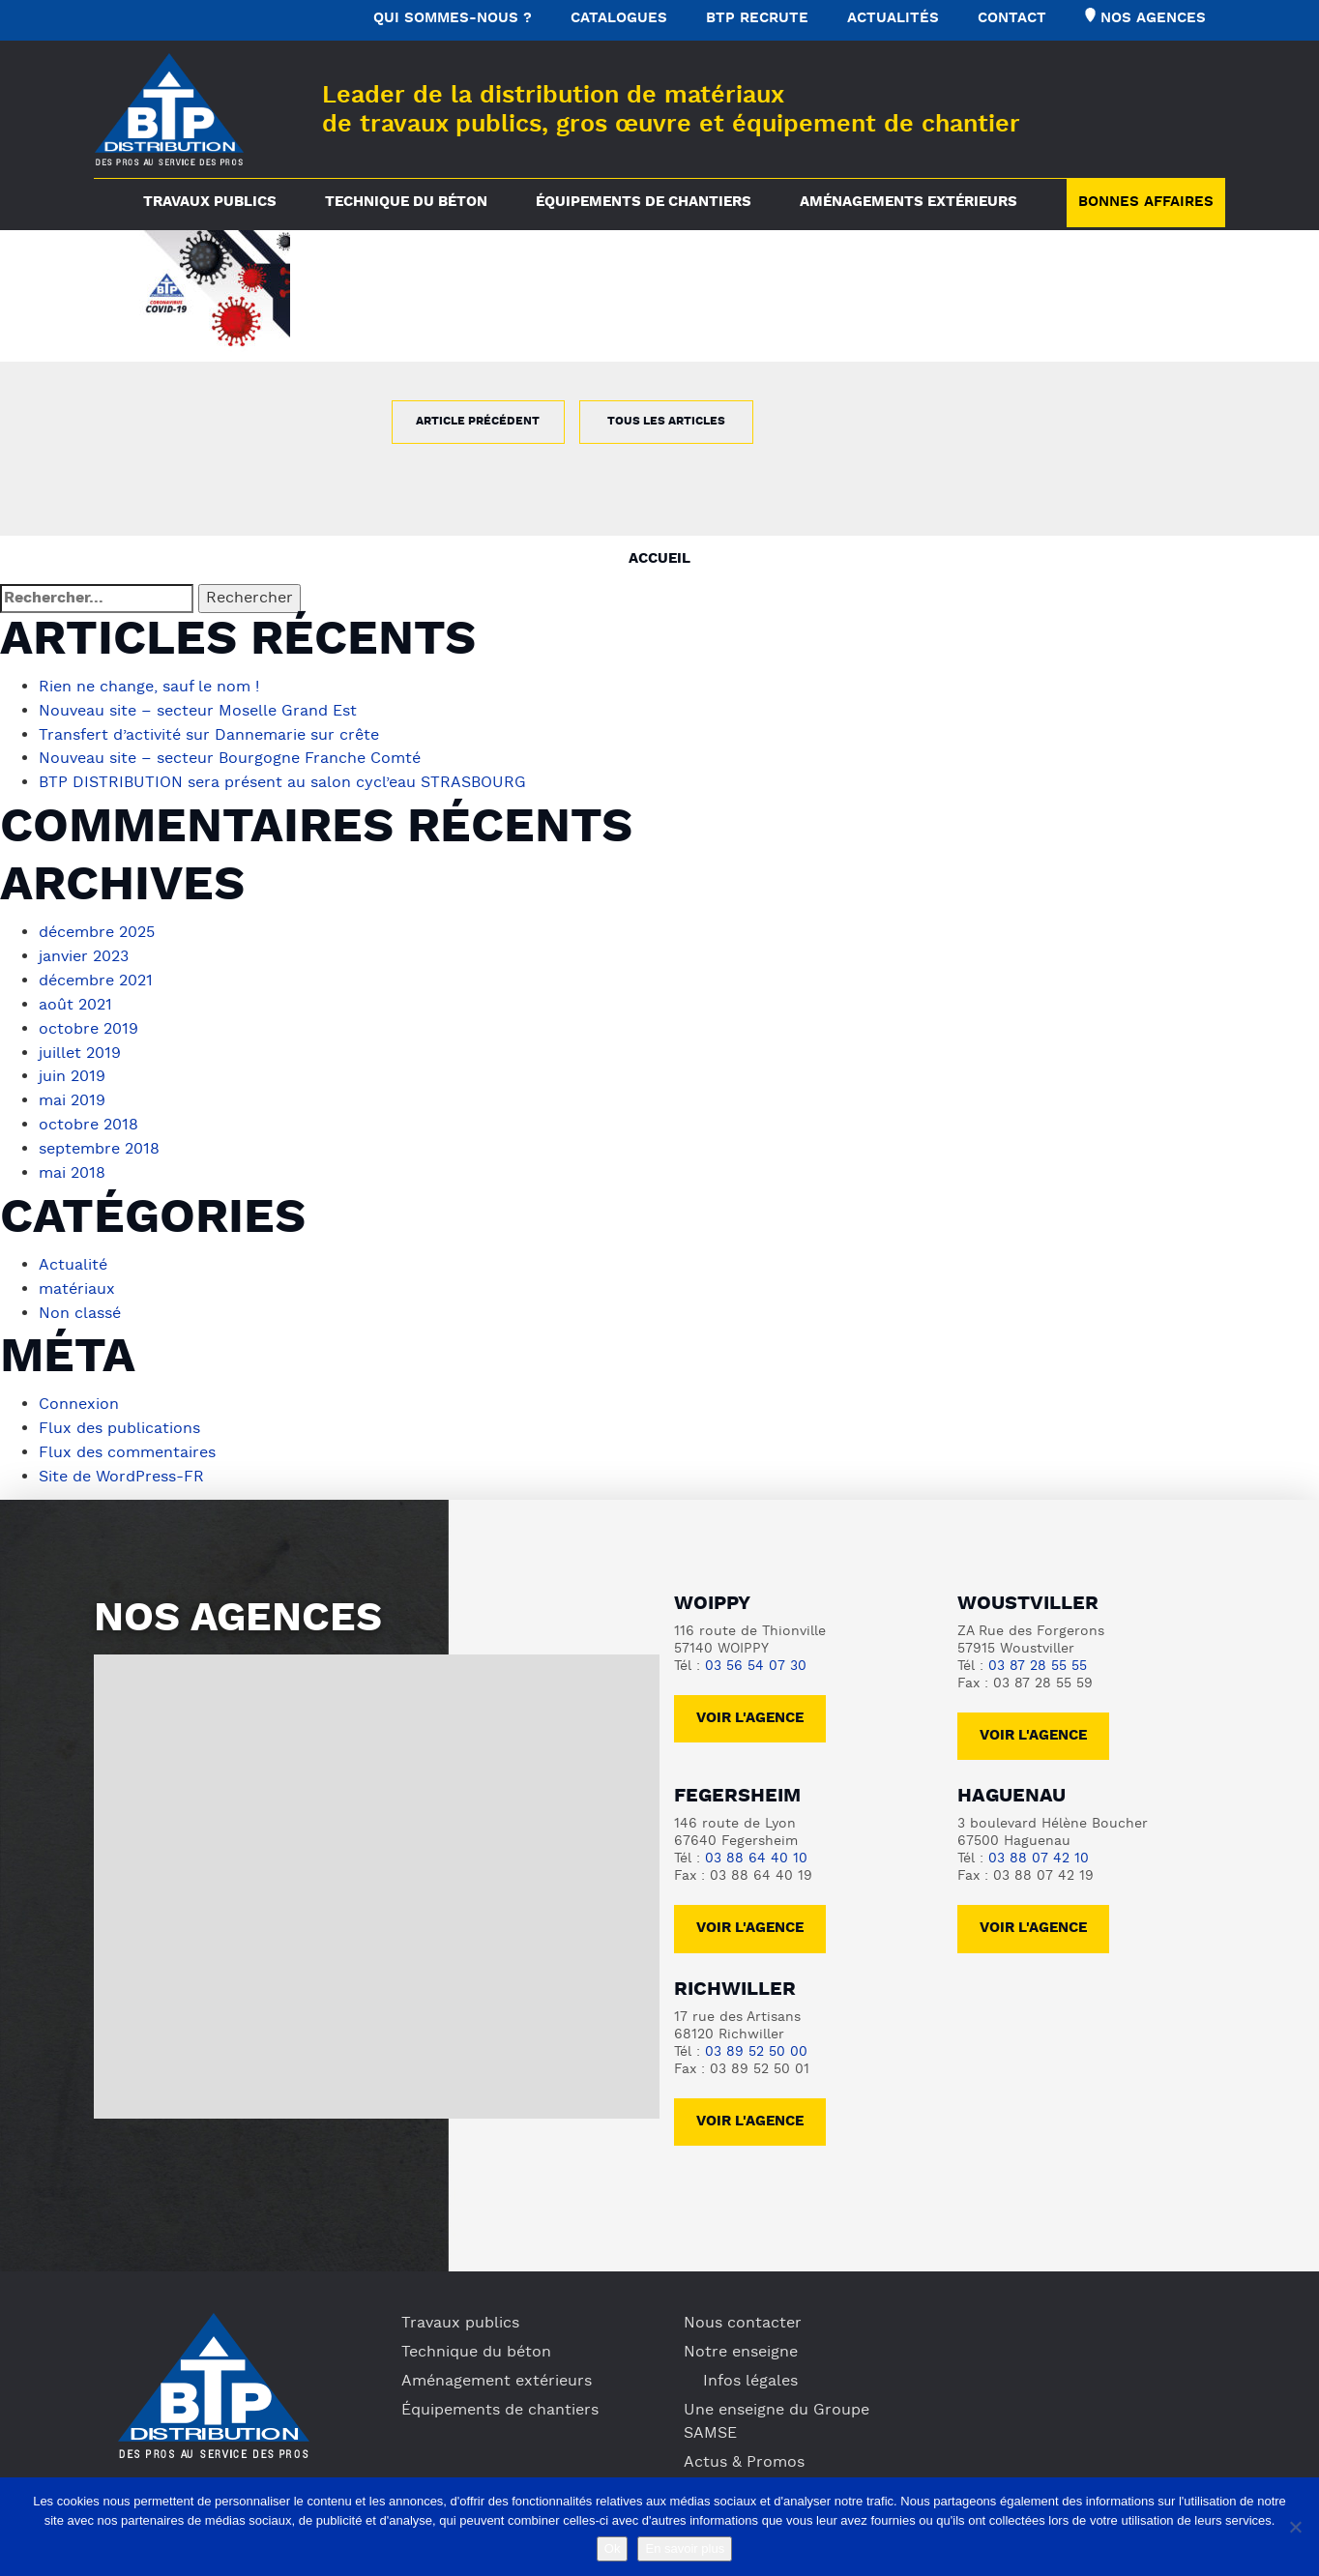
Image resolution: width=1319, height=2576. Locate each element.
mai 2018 (72, 1161)
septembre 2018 (99, 1138)
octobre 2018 (88, 1115)
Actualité (73, 1252)
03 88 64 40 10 (756, 1839)
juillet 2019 (80, 1045)
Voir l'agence (750, 1699)
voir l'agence (1033, 1717)
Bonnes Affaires (1146, 202)
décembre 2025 (97, 929)
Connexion (79, 1389)
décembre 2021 (96, 975)
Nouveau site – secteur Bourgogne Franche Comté (230, 757)
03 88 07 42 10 (1038, 1839)
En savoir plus (684, 2548)
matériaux (77, 1275)
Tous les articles (666, 421)
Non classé (80, 1298)
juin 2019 (72, 1068)
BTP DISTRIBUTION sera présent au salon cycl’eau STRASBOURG (282, 780)
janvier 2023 (84, 952)
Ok (612, 2548)
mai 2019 (72, 1091)
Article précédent (478, 421)
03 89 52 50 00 (756, 2033)
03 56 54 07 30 (755, 1647)
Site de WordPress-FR (121, 1459)
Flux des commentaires (127, 1436)
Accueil (659, 559)
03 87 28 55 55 (1037, 1647)
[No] (1294, 2526)
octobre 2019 (88, 1022)
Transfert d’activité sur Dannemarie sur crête (209, 734)
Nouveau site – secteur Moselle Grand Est (198, 710)
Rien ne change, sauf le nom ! (149, 687)
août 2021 (75, 999)
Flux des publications (119, 1412)
